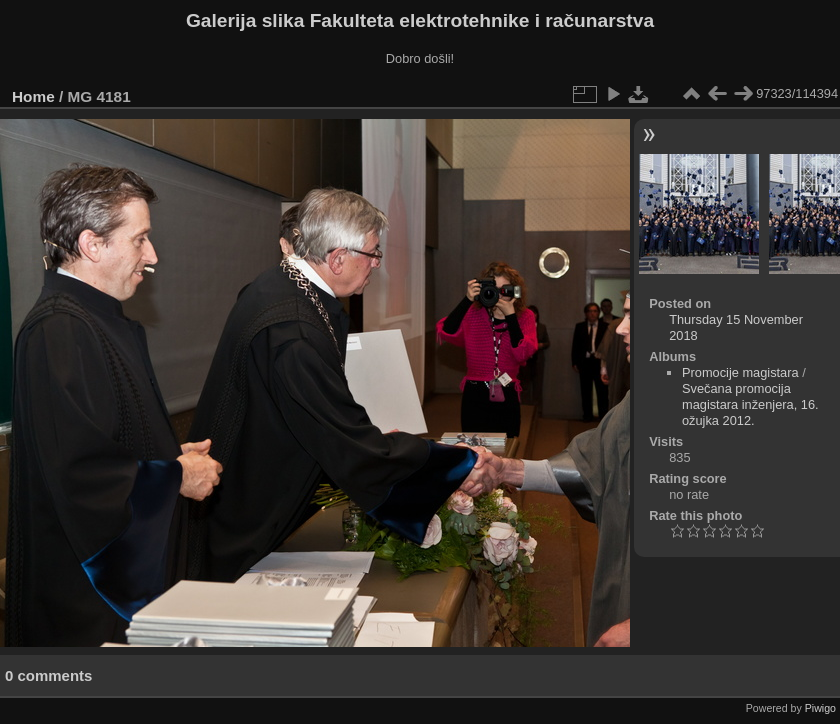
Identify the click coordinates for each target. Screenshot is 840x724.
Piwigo (820, 708)
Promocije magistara (740, 372)
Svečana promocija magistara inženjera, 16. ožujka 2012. (750, 404)
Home (33, 96)
